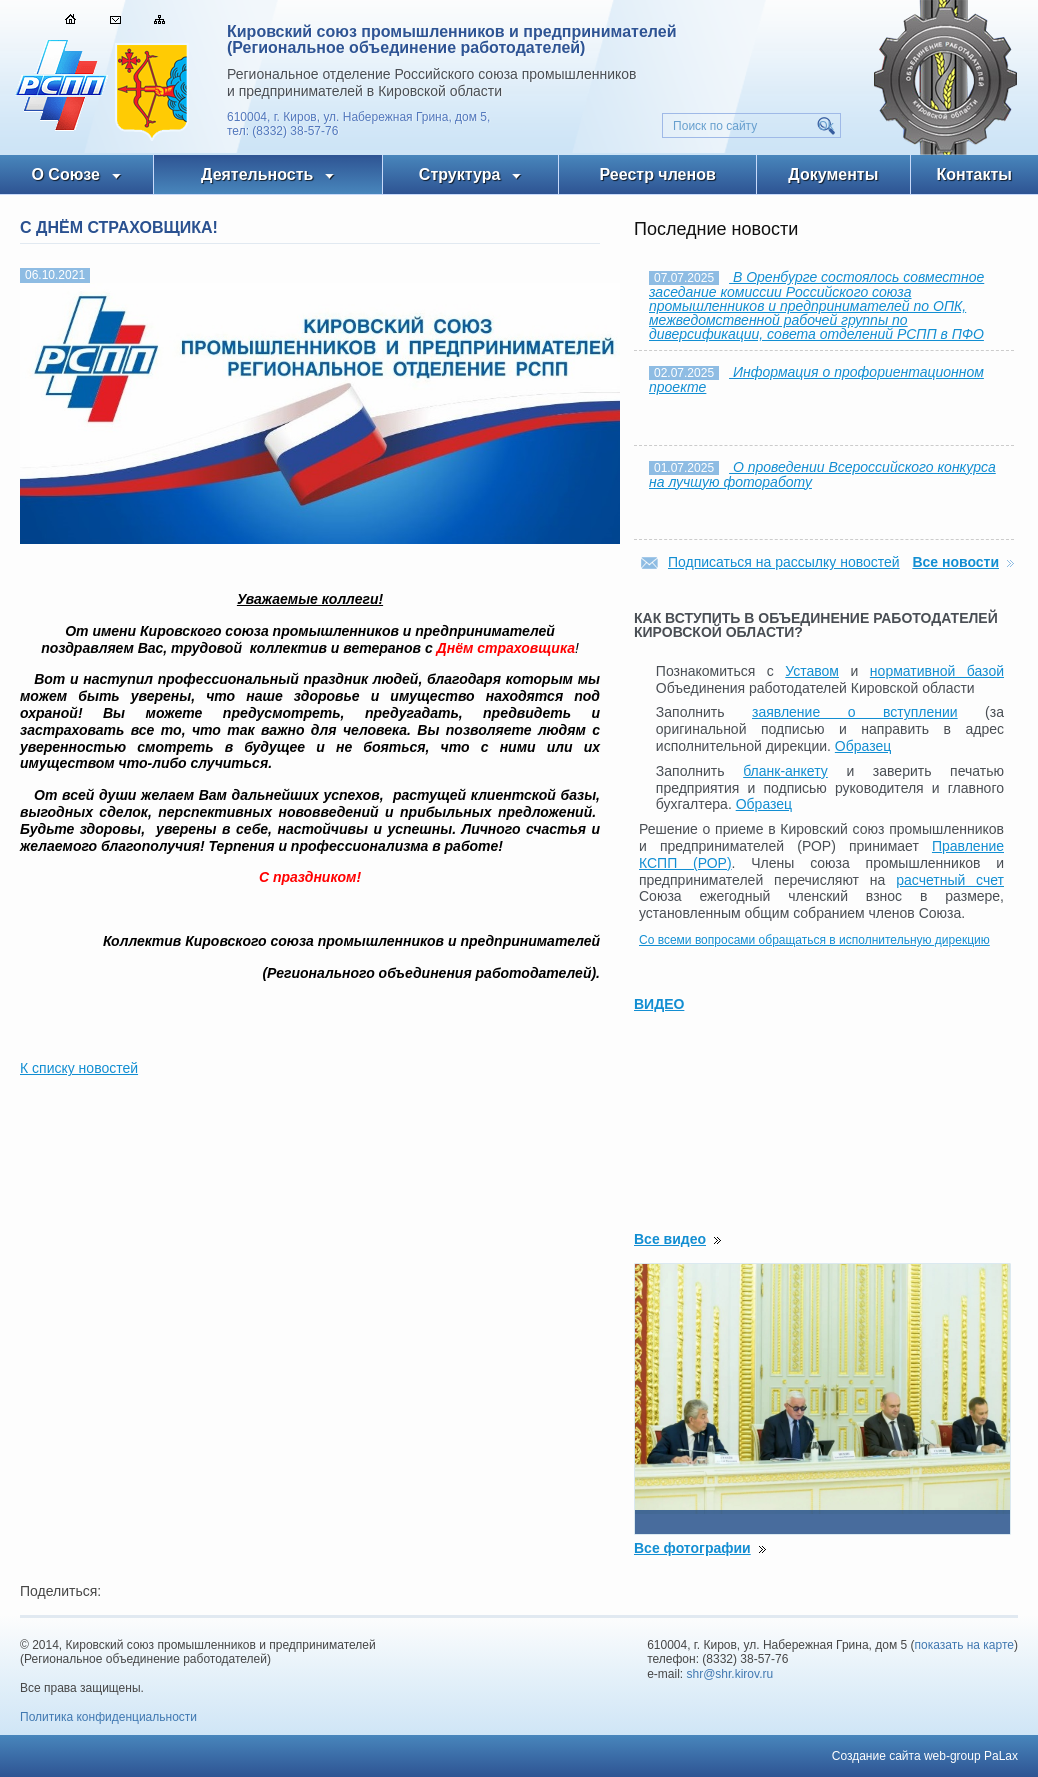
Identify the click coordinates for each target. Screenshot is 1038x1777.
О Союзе (65, 174)
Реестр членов (658, 174)
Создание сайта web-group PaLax (925, 1756)
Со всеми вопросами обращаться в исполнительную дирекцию (814, 940)
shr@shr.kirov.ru (730, 1674)
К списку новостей (79, 1068)
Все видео (670, 1239)
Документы (833, 174)
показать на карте (965, 1645)
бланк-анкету (785, 771)
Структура (459, 174)
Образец (863, 746)
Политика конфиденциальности (108, 1717)
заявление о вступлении (855, 712)
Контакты (974, 174)
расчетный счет (950, 880)
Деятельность (257, 174)
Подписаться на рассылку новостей (784, 562)
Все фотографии (692, 1548)
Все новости (955, 562)
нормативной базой (937, 671)
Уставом (812, 671)
